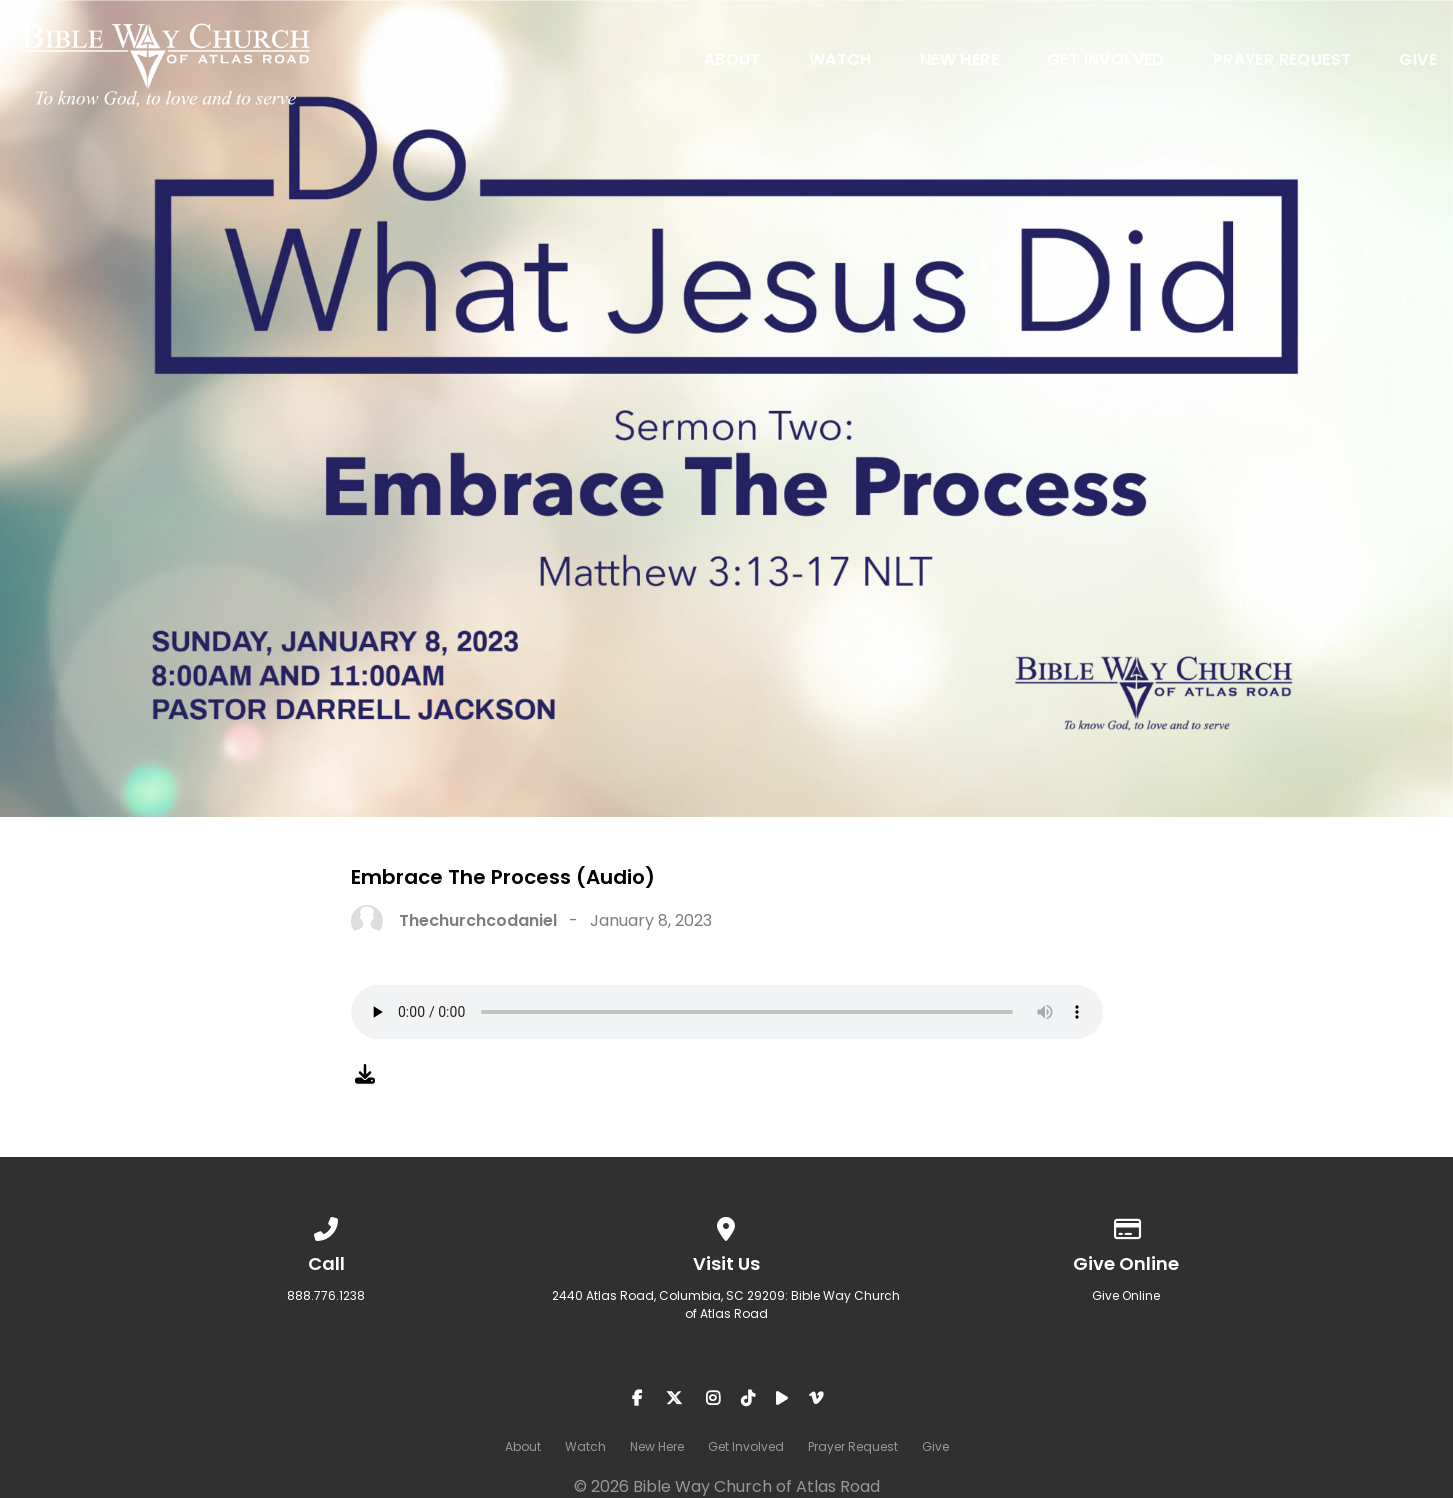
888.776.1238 (326, 1295)
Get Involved (1106, 61)
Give (1418, 61)
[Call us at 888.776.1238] (327, 1225)
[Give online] (1127, 1225)
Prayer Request (1282, 61)
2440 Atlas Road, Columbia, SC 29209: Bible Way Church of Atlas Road (726, 1304)
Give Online (1126, 1295)
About (732, 61)
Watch (840, 61)
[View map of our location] (727, 1225)
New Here (959, 61)
